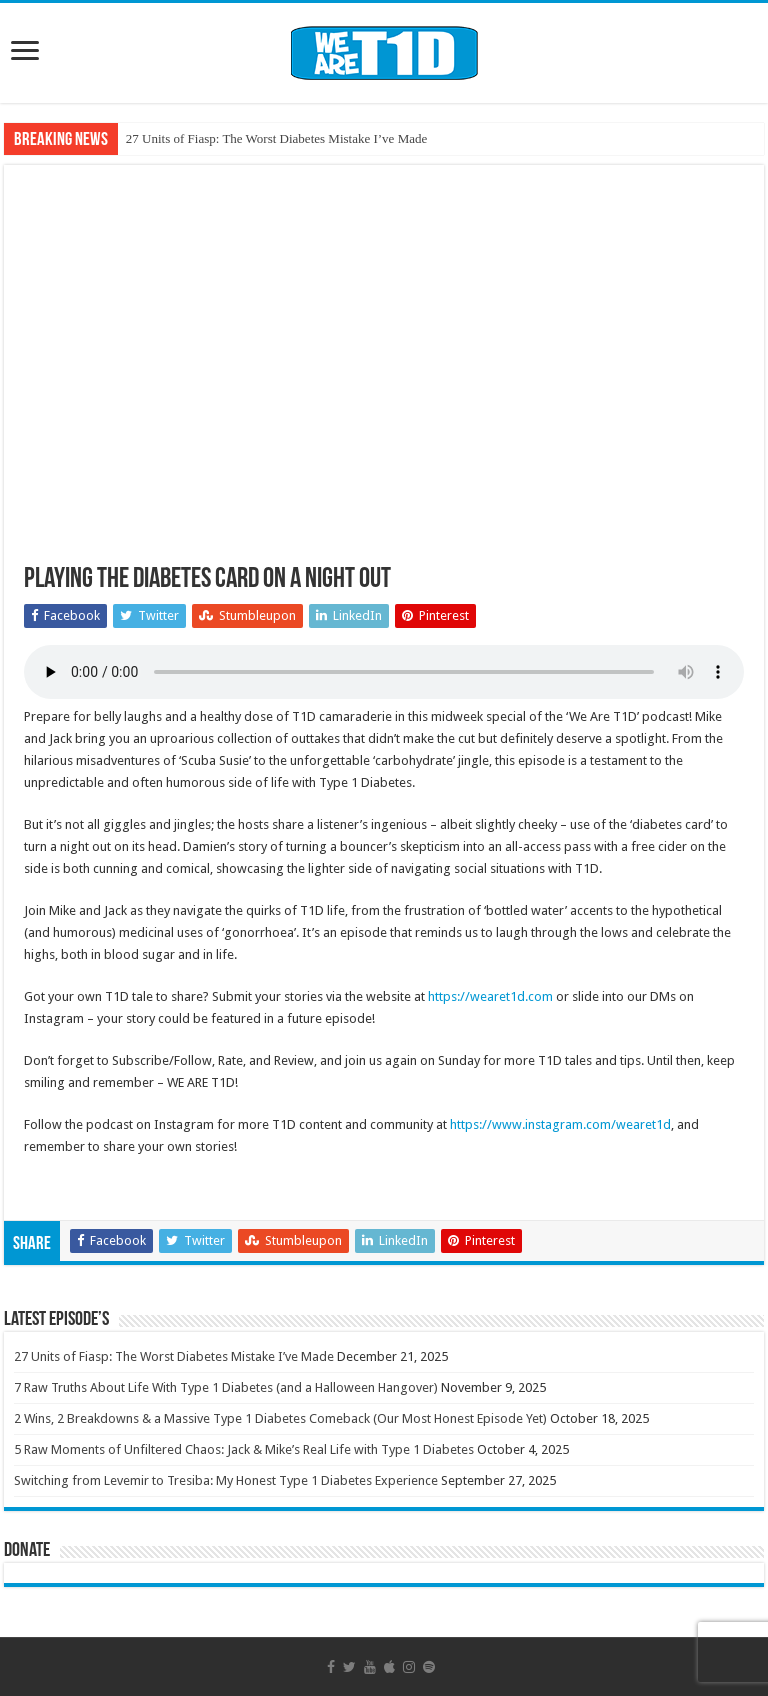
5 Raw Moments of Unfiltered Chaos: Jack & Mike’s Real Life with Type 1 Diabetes (244, 1449)
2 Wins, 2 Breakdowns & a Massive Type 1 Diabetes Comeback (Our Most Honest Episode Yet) (280, 1418)
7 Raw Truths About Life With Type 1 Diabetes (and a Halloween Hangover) (226, 1387)
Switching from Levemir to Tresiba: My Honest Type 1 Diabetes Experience (226, 1480)
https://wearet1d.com (490, 996)
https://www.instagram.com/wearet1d (560, 1124)
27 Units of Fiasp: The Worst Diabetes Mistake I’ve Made (276, 138)
